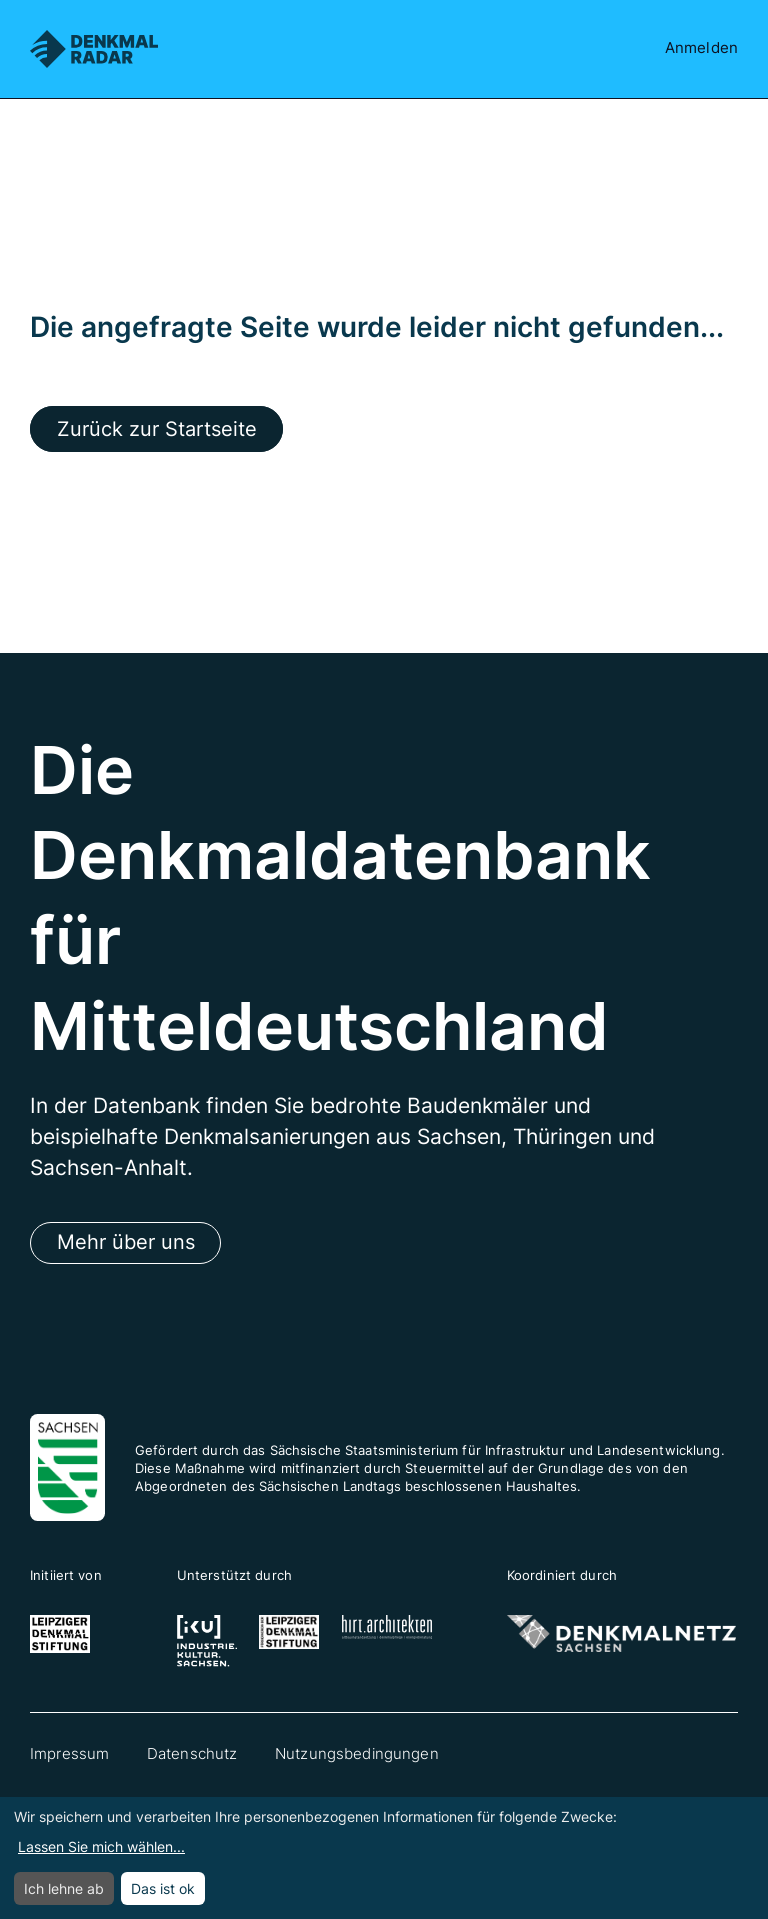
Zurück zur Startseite (161, 429)
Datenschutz (192, 1756)
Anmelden (701, 48)
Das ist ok (163, 1888)
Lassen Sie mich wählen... (101, 1846)
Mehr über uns (128, 1244)
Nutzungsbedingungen (357, 1756)
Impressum (69, 1756)
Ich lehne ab (64, 1888)
